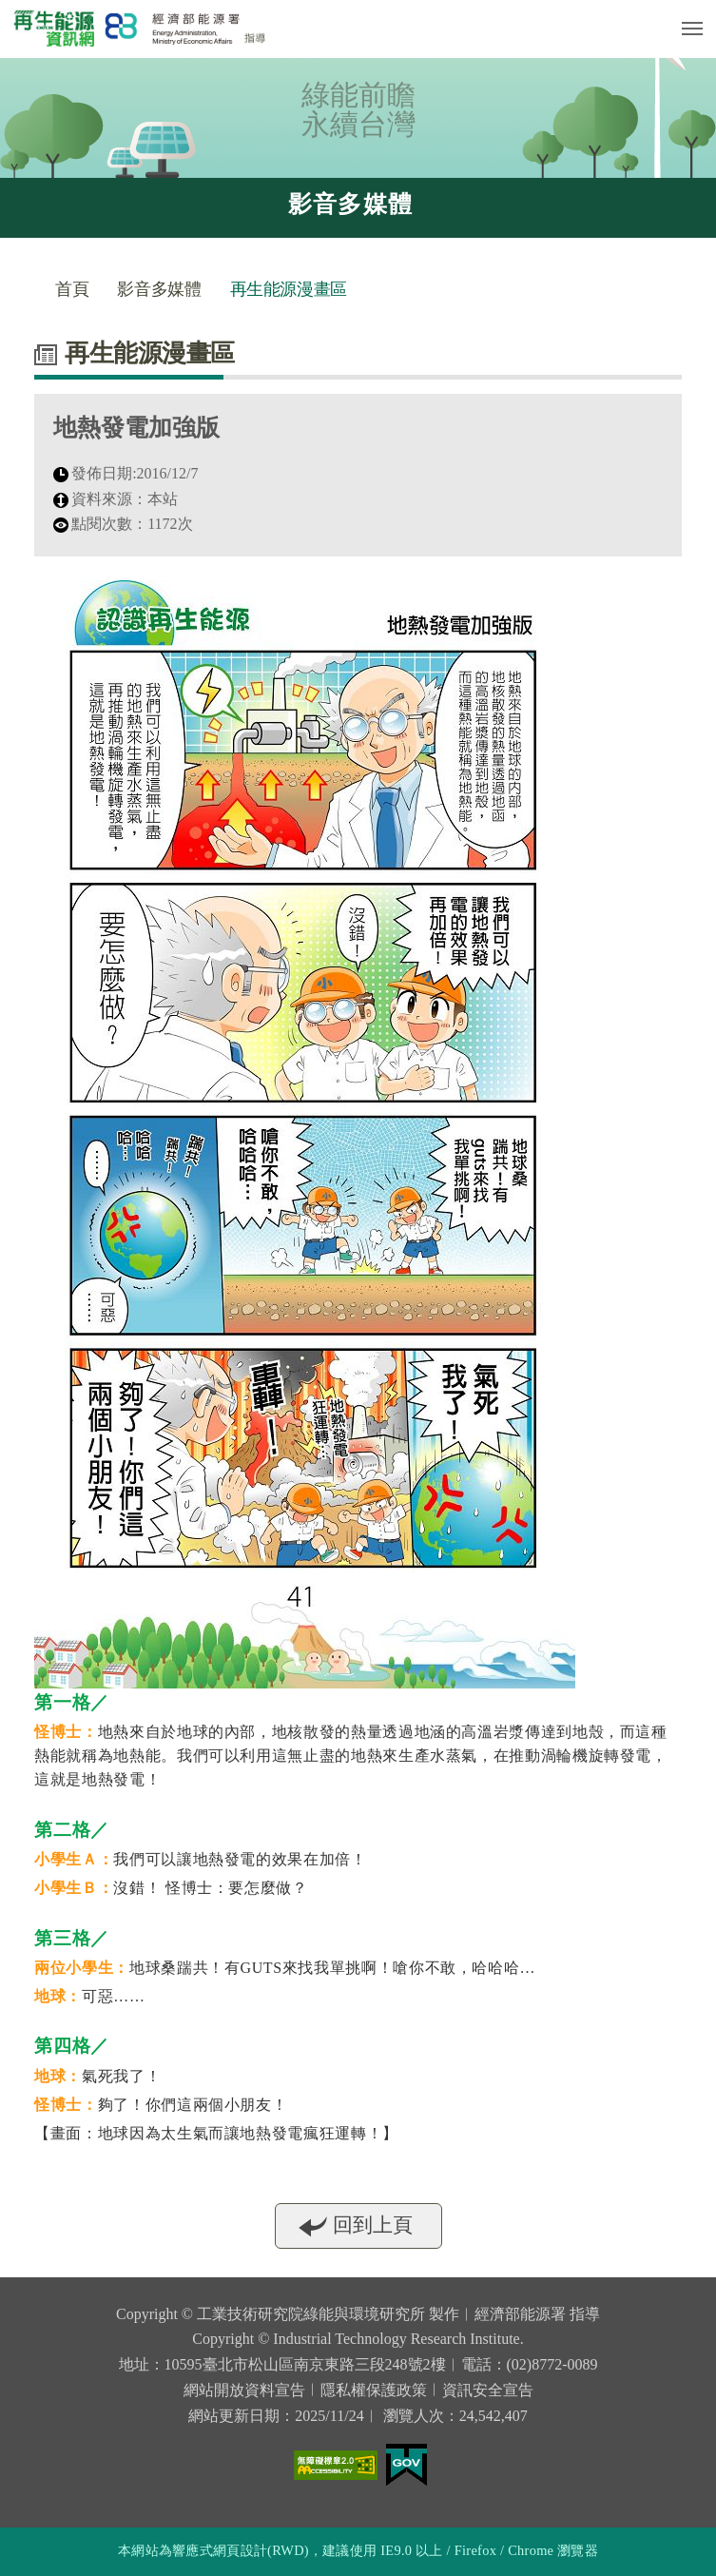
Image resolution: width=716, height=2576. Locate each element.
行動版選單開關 (692, 32)
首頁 (71, 289)
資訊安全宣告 (487, 2390)
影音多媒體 (159, 289)
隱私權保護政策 (373, 2390)
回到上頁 (373, 2232)
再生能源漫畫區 (288, 289)
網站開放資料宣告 (244, 2390)
